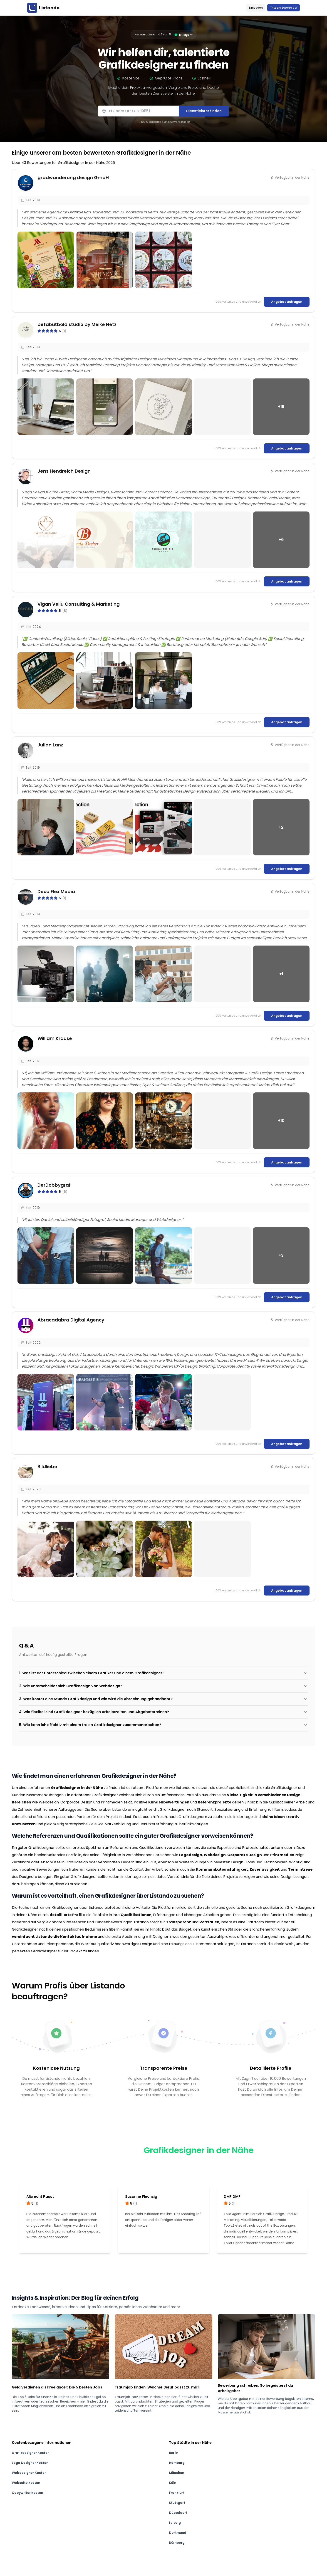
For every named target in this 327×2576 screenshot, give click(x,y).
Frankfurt (177, 2492)
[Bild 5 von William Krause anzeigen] (281, 1120)
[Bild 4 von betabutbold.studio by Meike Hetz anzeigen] (222, 406)
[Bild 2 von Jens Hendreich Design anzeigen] (104, 539)
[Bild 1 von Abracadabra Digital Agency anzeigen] (45, 1402)
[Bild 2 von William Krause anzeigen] (104, 1120)
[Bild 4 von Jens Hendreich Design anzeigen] (222, 539)
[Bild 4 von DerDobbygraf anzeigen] (222, 1255)
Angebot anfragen (286, 301)
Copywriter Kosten (27, 2492)
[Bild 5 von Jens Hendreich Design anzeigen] (281, 539)
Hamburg (177, 2462)
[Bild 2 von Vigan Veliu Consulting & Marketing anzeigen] (104, 680)
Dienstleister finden (204, 111)
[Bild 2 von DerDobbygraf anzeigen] (104, 1255)
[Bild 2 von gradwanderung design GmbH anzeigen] (104, 260)
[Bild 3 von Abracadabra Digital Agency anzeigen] (163, 1402)
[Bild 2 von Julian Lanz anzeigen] (104, 827)
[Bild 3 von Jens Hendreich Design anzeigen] (163, 539)
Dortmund (177, 2532)
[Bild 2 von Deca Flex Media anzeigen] (104, 974)
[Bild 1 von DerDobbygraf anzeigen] (45, 1255)
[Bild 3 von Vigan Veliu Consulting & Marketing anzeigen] (163, 680)
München (176, 2472)
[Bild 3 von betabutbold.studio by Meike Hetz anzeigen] (163, 406)
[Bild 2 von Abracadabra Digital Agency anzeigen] (104, 1402)
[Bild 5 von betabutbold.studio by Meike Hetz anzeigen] (281, 406)
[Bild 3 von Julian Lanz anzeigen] (163, 827)
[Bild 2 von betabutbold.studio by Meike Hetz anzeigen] (104, 406)
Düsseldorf (178, 2512)
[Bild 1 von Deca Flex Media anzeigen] (45, 974)
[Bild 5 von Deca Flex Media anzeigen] (281, 974)
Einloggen (256, 8)
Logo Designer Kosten (30, 2462)
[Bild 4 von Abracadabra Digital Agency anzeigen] (222, 1402)
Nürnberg (177, 2542)
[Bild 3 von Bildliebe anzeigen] (163, 1549)
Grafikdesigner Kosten (31, 2452)
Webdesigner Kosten (29, 2472)
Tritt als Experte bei (283, 8)
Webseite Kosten (26, 2482)
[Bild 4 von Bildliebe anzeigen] (222, 1549)
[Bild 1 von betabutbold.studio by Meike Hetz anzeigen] (45, 406)
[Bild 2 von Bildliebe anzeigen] (104, 1549)
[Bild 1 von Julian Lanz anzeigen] (45, 827)
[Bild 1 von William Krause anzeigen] (45, 1120)
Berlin (173, 2452)
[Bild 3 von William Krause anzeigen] (163, 1120)
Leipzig (175, 2522)
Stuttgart (177, 2502)
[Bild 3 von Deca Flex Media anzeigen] (163, 974)
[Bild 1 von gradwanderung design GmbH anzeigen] (45, 260)
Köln (172, 2482)
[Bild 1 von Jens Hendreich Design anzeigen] (45, 539)
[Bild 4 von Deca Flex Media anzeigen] (222, 974)
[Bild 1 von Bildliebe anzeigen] (45, 1549)
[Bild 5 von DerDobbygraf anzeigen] (281, 1255)
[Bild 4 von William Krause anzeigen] (222, 1120)
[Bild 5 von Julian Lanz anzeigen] (281, 827)
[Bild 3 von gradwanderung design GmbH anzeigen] (163, 260)
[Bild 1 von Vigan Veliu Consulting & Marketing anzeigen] (45, 680)
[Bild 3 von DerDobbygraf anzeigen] (163, 1255)
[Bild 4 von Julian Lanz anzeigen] (222, 827)
